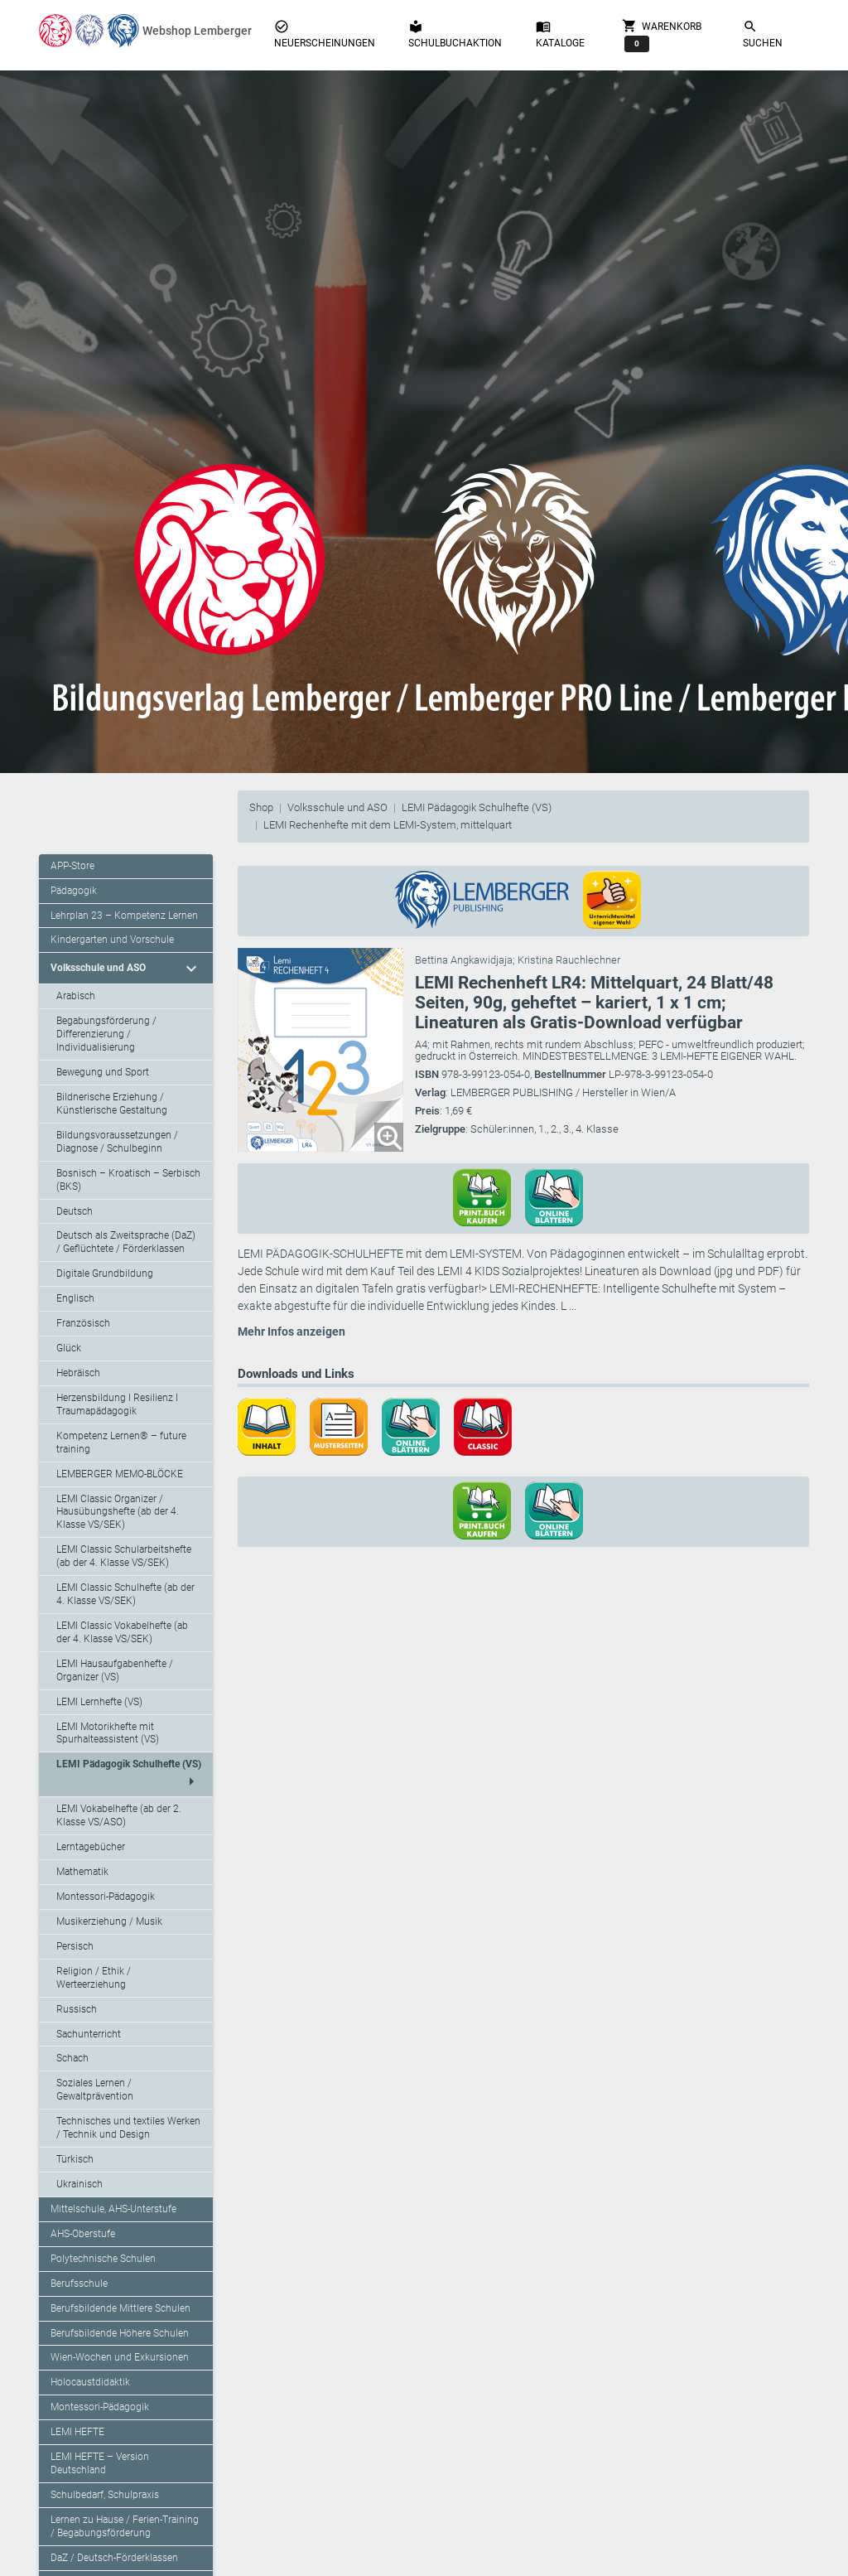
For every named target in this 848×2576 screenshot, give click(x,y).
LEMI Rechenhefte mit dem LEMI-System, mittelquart (387, 825)
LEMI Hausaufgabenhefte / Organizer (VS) (114, 1670)
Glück (68, 1348)
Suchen (763, 34)
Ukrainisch (79, 2184)
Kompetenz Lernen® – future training (121, 1442)
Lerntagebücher (90, 1847)
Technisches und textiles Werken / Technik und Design (128, 2127)
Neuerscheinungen (324, 34)
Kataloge (560, 34)
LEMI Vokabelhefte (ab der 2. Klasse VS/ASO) (118, 1815)
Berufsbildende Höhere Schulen (120, 2333)
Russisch (76, 2009)
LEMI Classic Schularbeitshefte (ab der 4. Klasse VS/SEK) (123, 1556)
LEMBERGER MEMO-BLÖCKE (119, 1474)
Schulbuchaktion (455, 34)
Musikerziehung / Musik (109, 1921)
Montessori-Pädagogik (105, 1896)
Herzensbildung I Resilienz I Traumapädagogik (117, 1404)
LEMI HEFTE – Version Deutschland (100, 2463)
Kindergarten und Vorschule (112, 939)
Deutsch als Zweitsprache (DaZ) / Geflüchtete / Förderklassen (125, 1242)
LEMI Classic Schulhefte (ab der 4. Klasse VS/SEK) (125, 1594)
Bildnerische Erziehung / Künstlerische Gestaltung (111, 1103)
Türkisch (75, 2159)
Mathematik (82, 1872)
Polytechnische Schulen (103, 2258)
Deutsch (74, 1211)
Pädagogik (74, 891)
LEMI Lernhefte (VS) (99, 1702)
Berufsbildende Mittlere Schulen (120, 2308)
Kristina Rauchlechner (569, 960)
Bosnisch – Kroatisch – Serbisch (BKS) (128, 1179)
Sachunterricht (88, 2034)
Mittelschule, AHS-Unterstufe (113, 2209)
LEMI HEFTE (77, 2432)
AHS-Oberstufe (83, 2234)
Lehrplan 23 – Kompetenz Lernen (124, 915)
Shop (261, 807)
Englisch (75, 1298)
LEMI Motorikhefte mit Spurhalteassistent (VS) (107, 1733)
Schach (72, 2058)
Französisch (83, 1323)
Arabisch (75, 996)
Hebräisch (78, 1373)
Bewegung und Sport (102, 1072)
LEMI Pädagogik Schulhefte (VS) (477, 807)
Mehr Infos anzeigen (291, 1331)
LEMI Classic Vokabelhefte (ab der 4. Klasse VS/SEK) (122, 1632)
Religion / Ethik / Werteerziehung (93, 1977)
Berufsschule (79, 2283)
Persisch (75, 1946)
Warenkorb (661, 34)
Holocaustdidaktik (90, 2382)
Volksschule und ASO (337, 807)
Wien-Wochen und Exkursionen (120, 2357)
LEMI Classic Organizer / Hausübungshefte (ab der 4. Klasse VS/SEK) (117, 1512)
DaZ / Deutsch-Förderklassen (114, 2558)
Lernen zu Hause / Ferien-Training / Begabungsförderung (125, 2526)
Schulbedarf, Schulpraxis (105, 2495)
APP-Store (72, 866)
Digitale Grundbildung (104, 1273)
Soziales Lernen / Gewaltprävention (94, 2089)
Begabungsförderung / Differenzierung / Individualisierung (106, 1034)
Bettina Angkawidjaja (464, 960)
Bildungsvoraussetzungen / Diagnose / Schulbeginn (117, 1141)
